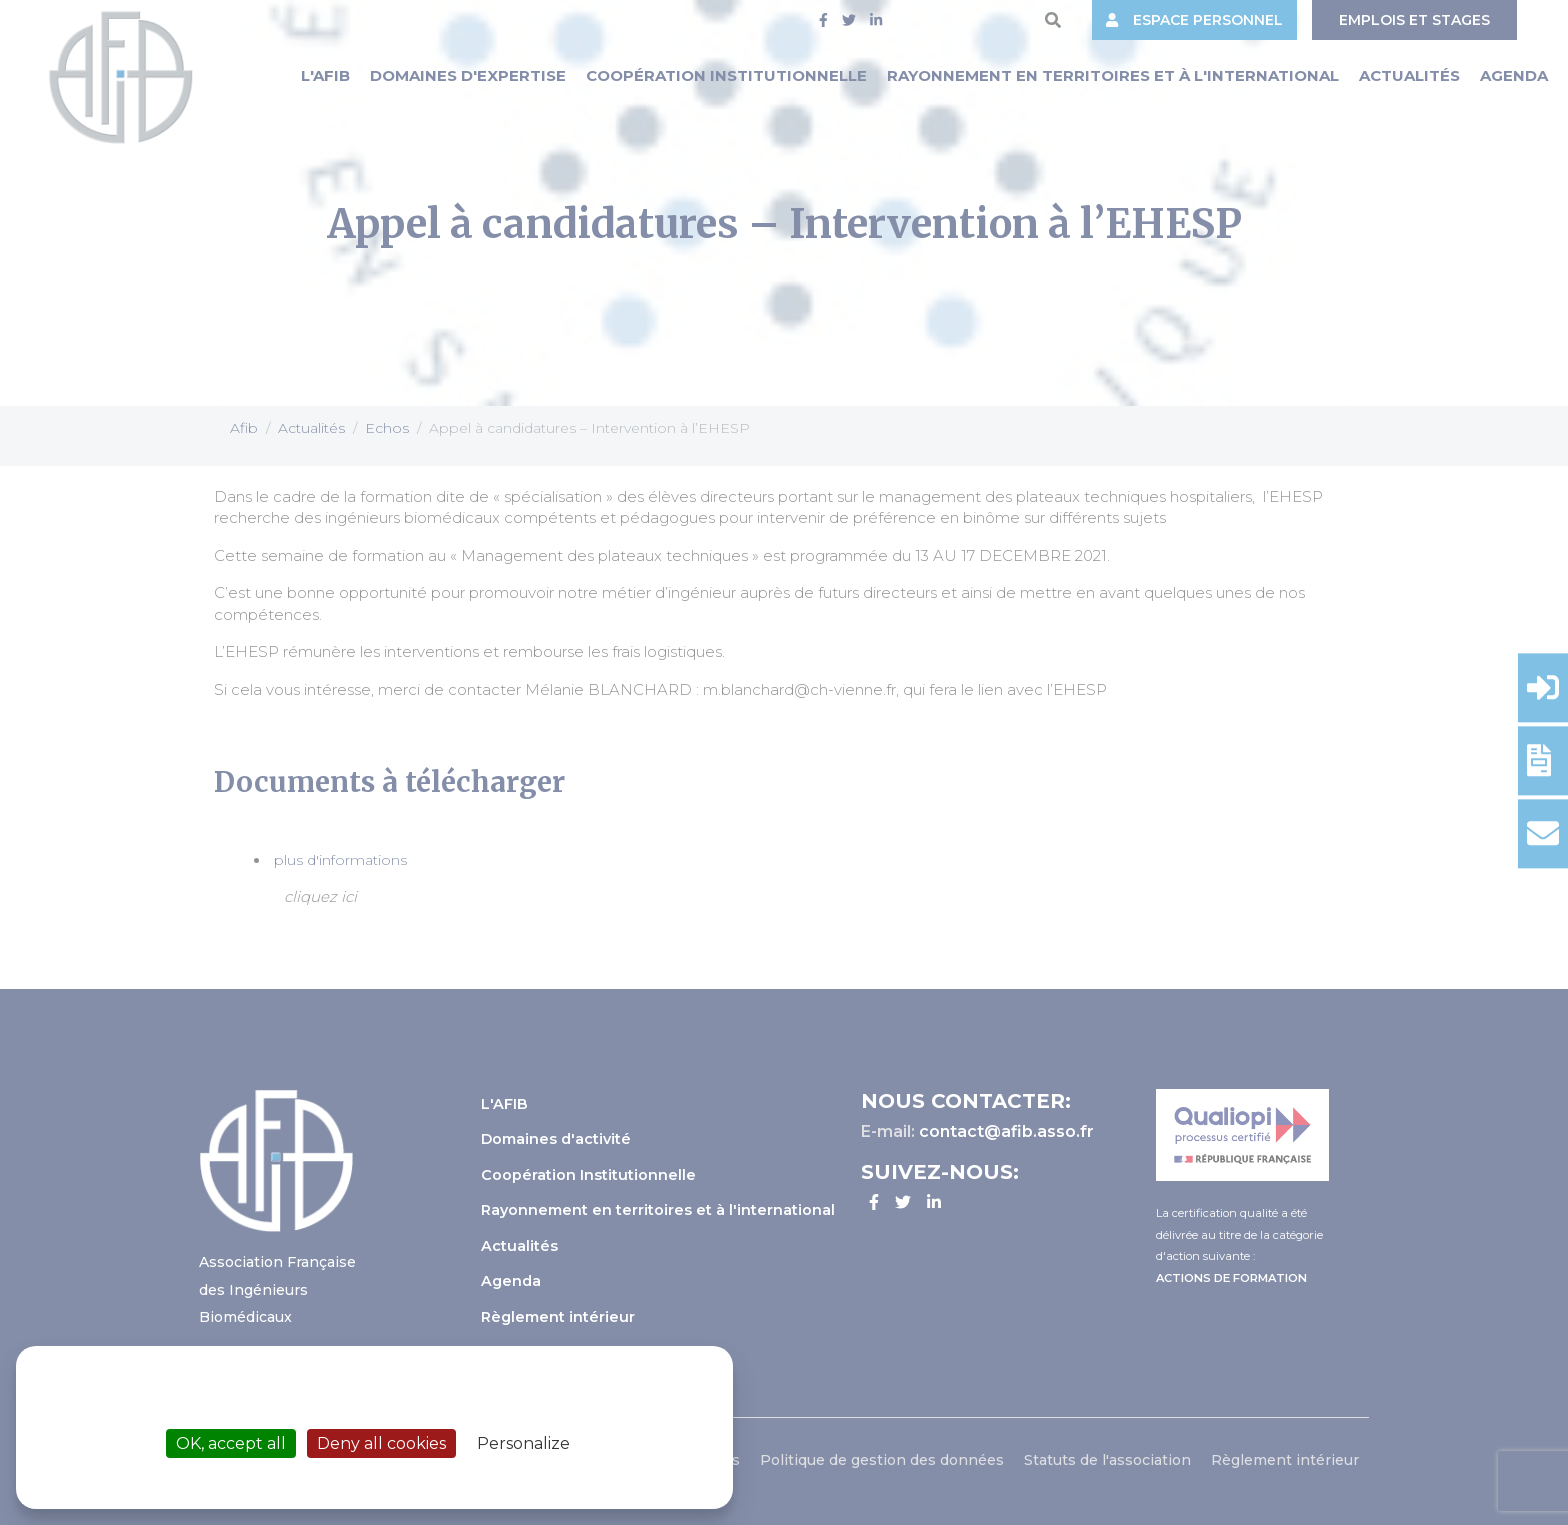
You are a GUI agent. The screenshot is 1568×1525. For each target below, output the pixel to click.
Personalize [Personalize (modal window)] (523, 1443)
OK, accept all (231, 1443)
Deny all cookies (381, 1443)
